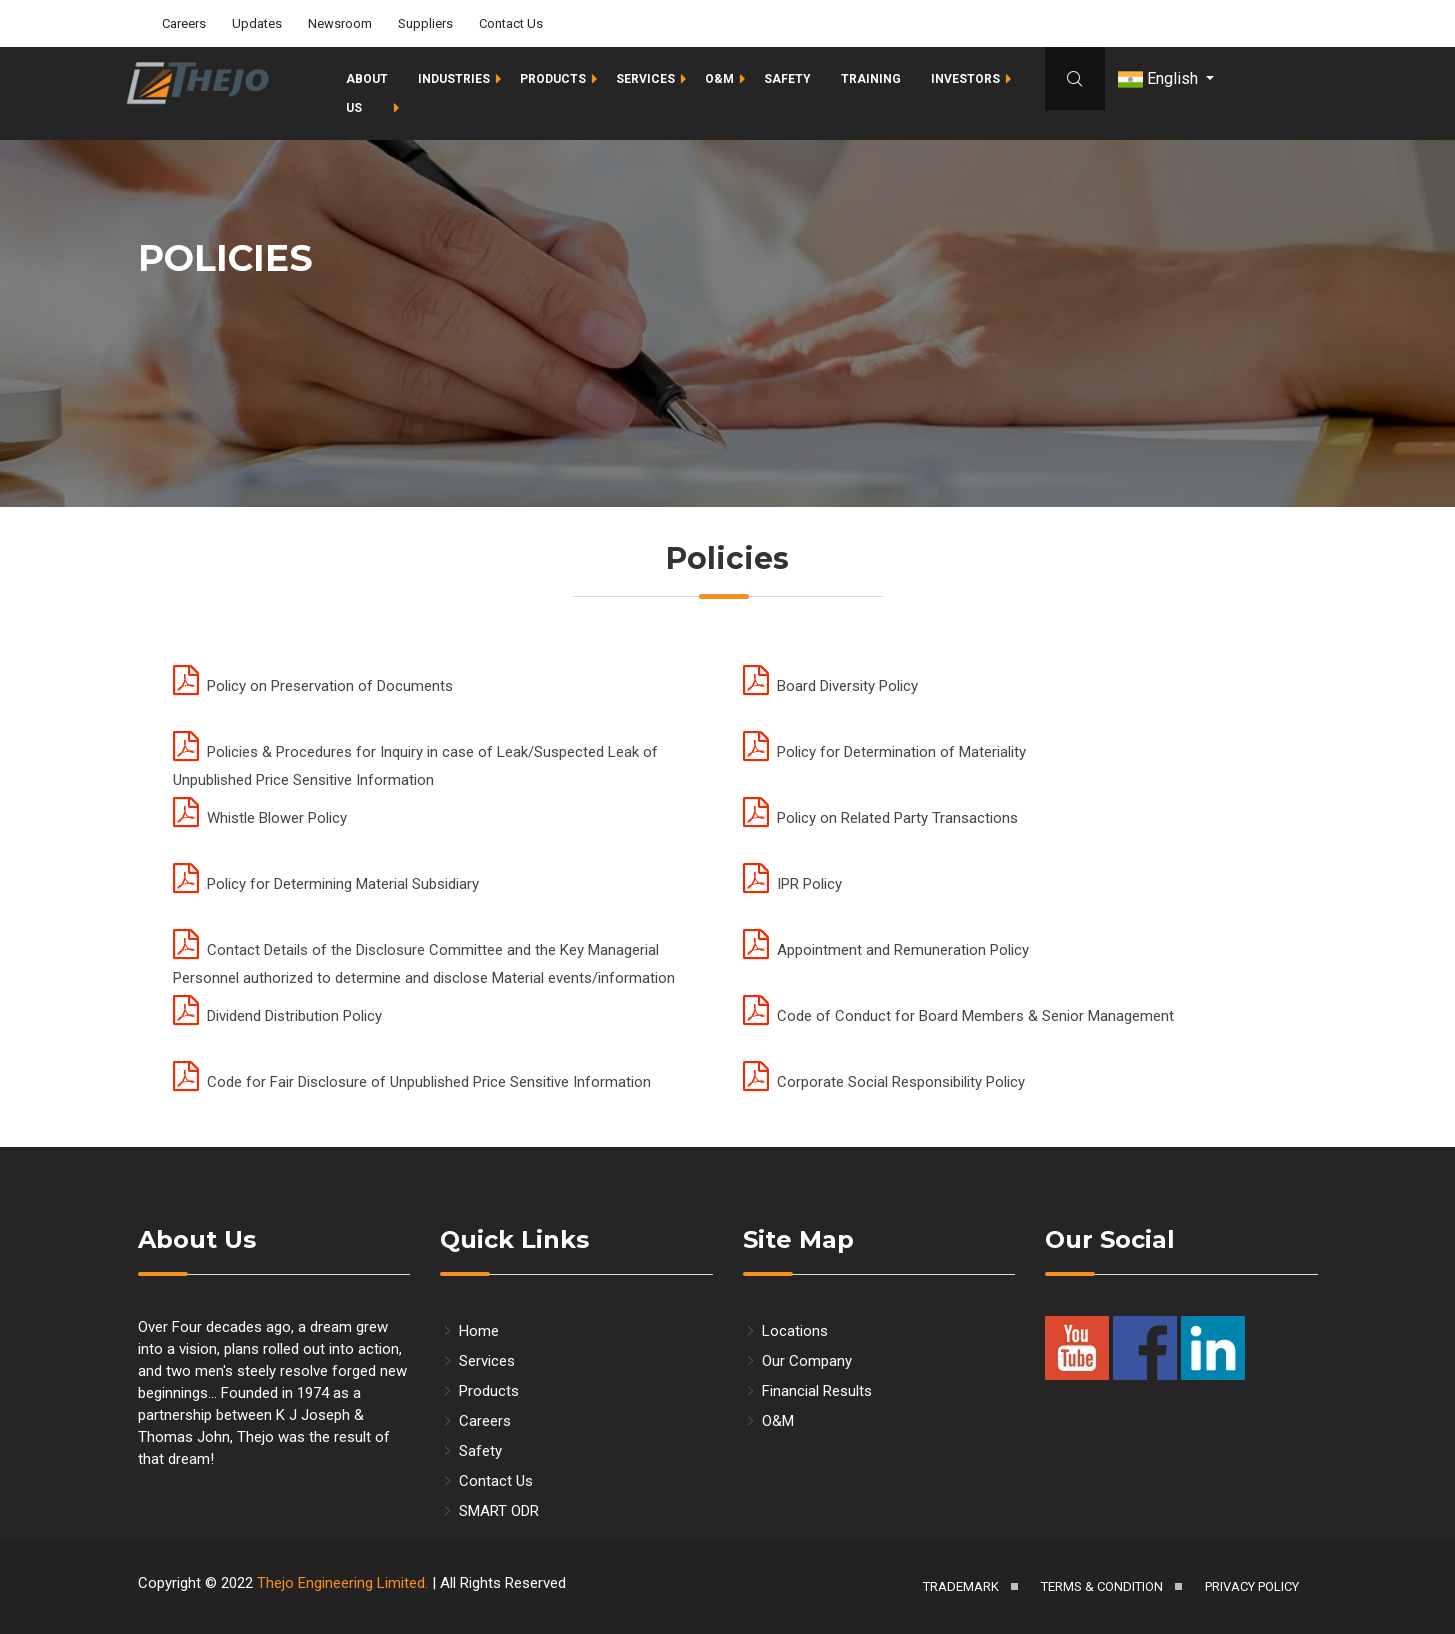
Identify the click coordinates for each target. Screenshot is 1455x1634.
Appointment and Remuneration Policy (886, 950)
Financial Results (807, 1391)
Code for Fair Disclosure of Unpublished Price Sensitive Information (412, 1082)
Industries (454, 78)
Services (645, 78)
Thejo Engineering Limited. (342, 1583)
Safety (787, 78)
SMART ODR (489, 1511)
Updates (257, 22)
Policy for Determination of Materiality (884, 752)
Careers (184, 22)
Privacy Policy (1252, 1586)
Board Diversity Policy (830, 686)
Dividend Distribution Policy (277, 1016)
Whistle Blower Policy (260, 818)
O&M (719, 78)
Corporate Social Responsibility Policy (884, 1082)
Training (871, 78)
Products (553, 78)
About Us (367, 92)
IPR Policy (792, 884)
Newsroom (340, 22)
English (1160, 78)
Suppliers (425, 22)
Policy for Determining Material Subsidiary (326, 884)
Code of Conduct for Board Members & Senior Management (958, 1016)
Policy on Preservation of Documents (313, 686)
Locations (785, 1331)
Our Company (797, 1361)
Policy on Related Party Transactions (880, 818)
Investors (965, 78)
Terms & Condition (1102, 1586)
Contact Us (511, 22)
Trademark (961, 1586)
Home (469, 1331)
